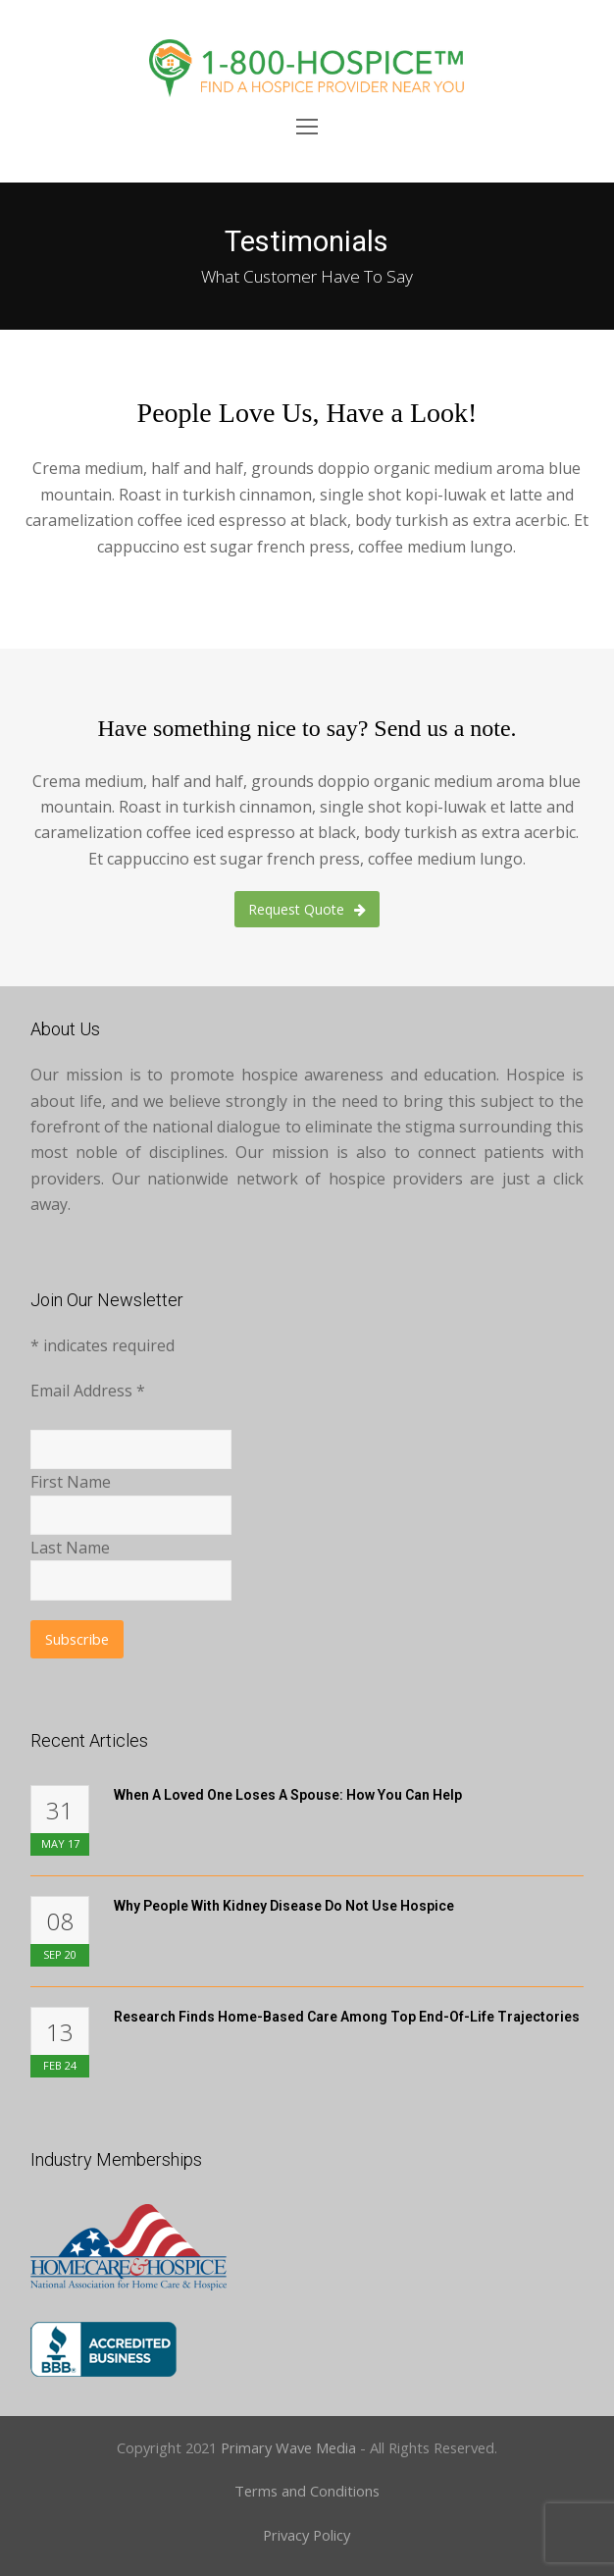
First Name (70, 1482)
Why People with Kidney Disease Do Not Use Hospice (284, 1906)
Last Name (70, 1547)
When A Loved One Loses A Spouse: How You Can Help (288, 1795)
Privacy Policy (306, 2535)
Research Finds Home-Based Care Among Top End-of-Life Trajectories (347, 2016)
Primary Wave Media (288, 2447)
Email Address (87, 1390)
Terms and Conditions (307, 2490)
